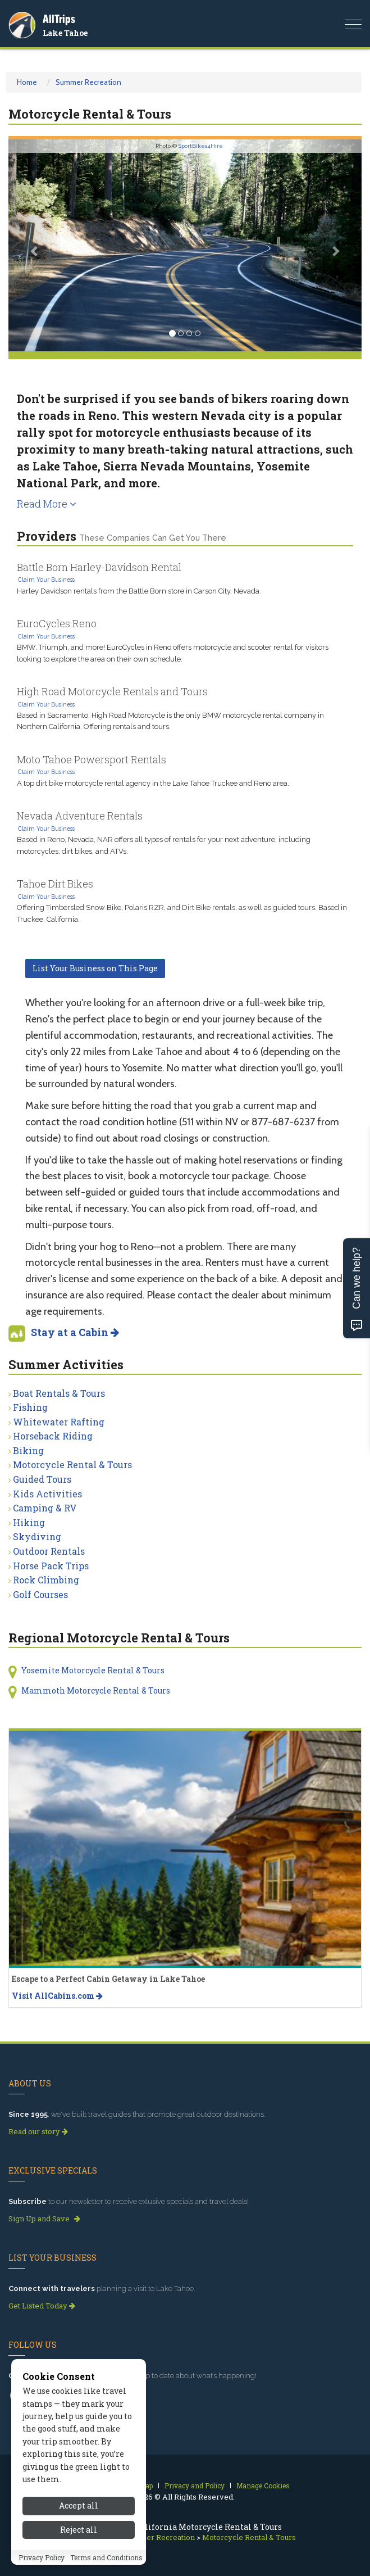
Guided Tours (42, 1479)
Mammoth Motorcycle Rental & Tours (95, 1690)
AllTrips (59, 18)
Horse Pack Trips (51, 1566)
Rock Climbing (46, 1580)
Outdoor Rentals (49, 1551)
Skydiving (37, 1536)
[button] (34, 245)
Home (27, 82)
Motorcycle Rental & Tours (72, 1464)
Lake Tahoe (65, 33)
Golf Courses (40, 1594)
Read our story (38, 2131)
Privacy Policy (42, 2557)
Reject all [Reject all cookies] (78, 2529)
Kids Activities (47, 1494)
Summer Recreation (88, 82)
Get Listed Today (41, 2306)
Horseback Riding (53, 1436)
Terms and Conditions (106, 2557)
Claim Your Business (46, 579)
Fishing (30, 1407)
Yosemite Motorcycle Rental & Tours (93, 1670)
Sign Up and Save (44, 2218)
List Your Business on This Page (95, 968)
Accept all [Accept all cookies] (78, 2505)
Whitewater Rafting (58, 1422)
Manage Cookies (263, 2485)
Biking (28, 1450)
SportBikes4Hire (201, 146)
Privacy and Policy (195, 2485)
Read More (46, 503)
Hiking (29, 1522)
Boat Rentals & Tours (59, 1393)
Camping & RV (45, 1508)
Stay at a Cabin (75, 1332)
